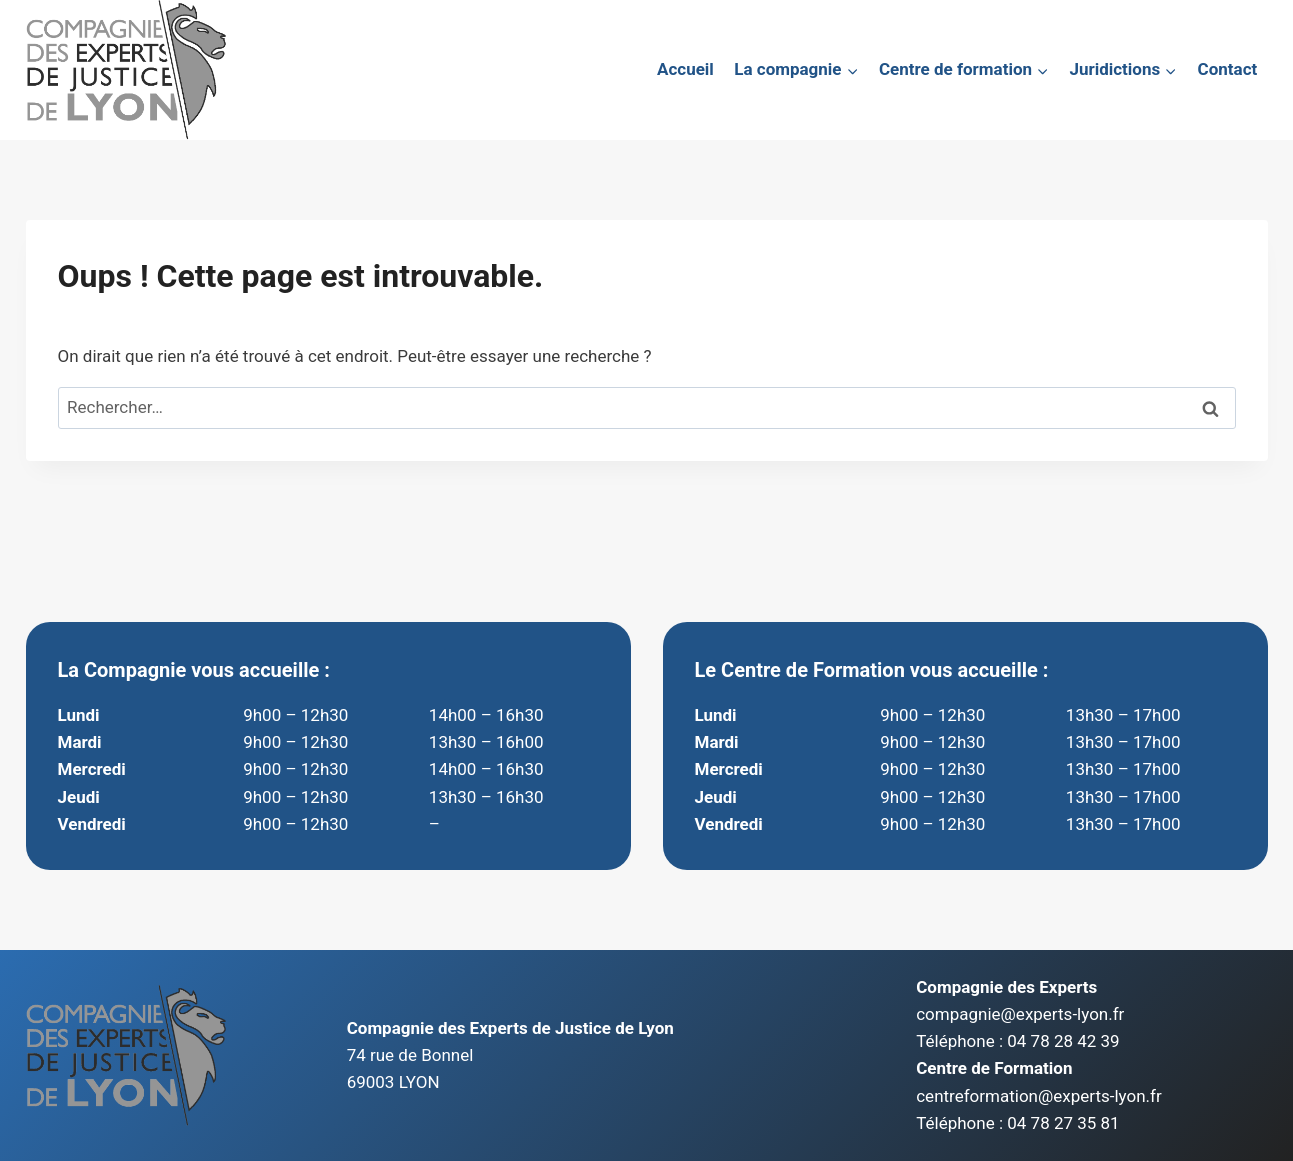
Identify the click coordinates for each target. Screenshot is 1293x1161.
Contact (1228, 69)
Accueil (685, 69)
